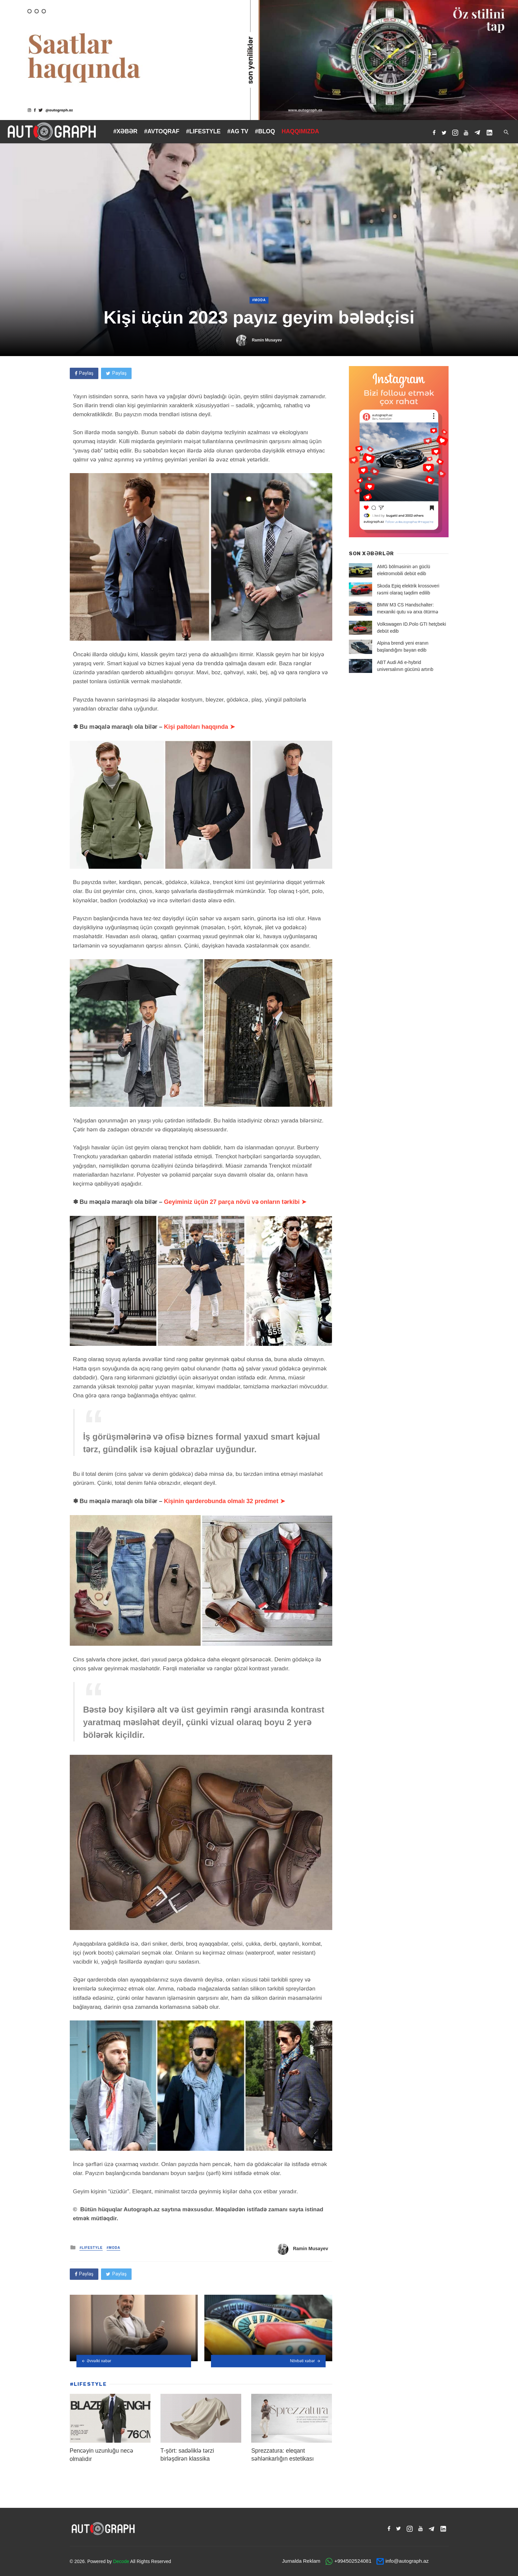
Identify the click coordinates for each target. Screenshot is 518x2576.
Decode (121, 2561)
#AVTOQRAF (161, 131)
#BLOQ (265, 131)
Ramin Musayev (267, 340)
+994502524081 (352, 2561)
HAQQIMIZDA (300, 131)
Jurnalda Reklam (301, 2561)
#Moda (259, 300)
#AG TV (237, 131)
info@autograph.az (407, 2561)
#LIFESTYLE (203, 131)
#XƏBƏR (125, 131)
